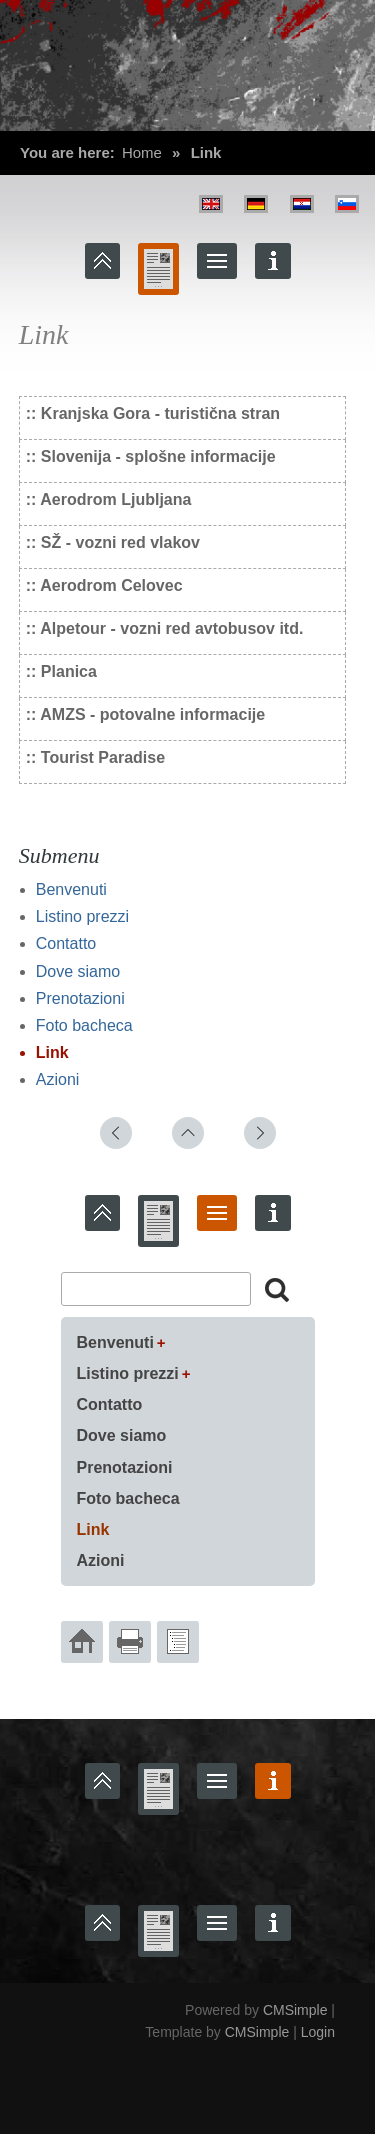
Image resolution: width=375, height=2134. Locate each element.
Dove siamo (78, 971)
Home (142, 152)
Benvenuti (71, 889)
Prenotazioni (80, 998)
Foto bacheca (84, 1025)
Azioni (58, 1079)
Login (318, 2032)
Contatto (66, 943)
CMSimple (295, 2010)
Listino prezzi (82, 916)
